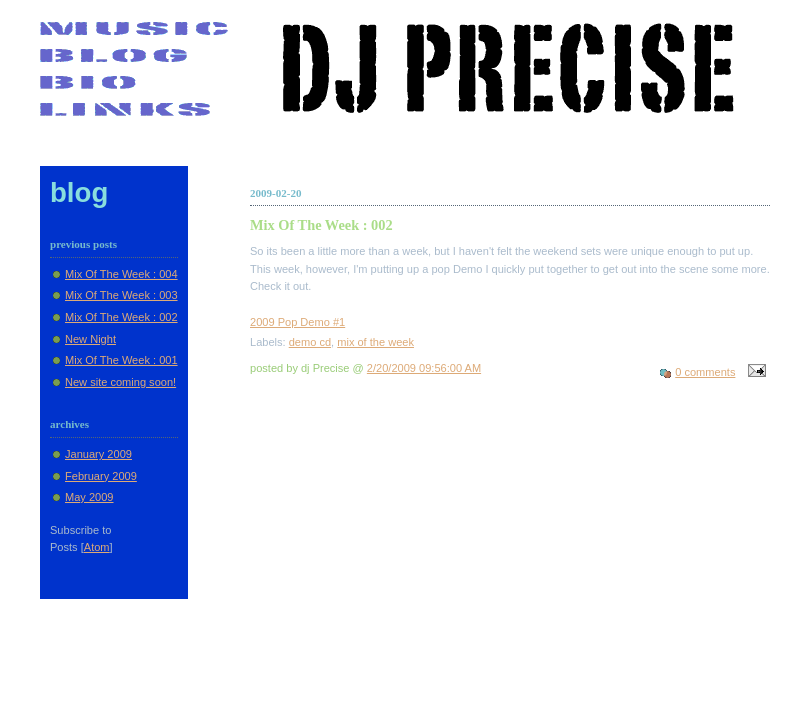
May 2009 (89, 497)
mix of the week (375, 342)
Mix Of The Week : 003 (121, 295)
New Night (90, 339)
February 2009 (101, 476)
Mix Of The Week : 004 (121, 274)
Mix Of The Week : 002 (121, 317)
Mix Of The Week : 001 (121, 360)
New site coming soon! (120, 382)
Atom (97, 547)
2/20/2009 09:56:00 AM (424, 368)
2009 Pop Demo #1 (297, 322)
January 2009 (98, 454)
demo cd (310, 342)
